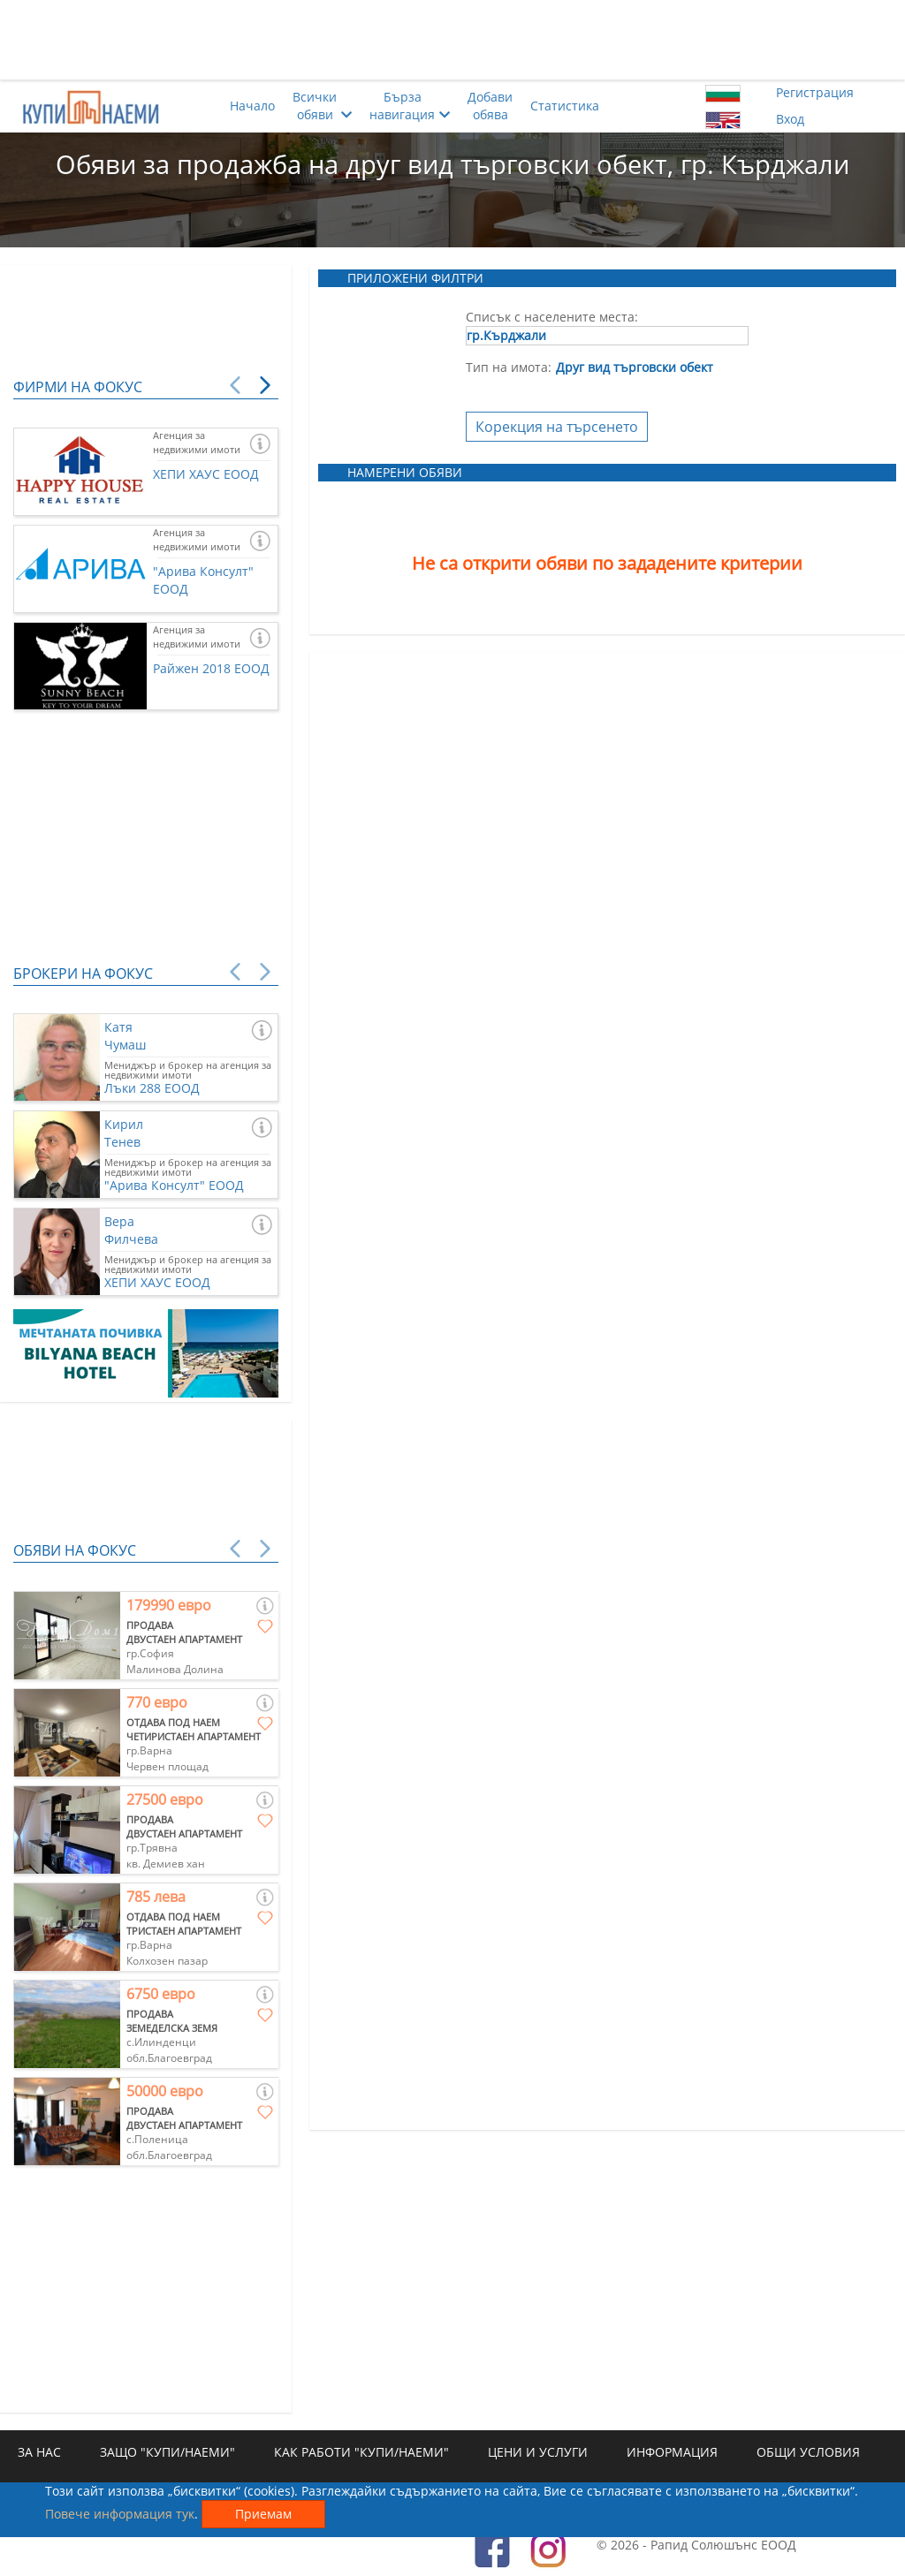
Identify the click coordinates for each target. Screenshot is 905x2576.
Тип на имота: (508, 367)
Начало (252, 105)
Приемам (263, 2513)
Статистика (564, 105)
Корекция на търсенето (556, 426)
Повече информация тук (119, 2513)
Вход (790, 118)
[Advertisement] (452, 40)
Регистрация (815, 92)
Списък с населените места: (552, 316)
